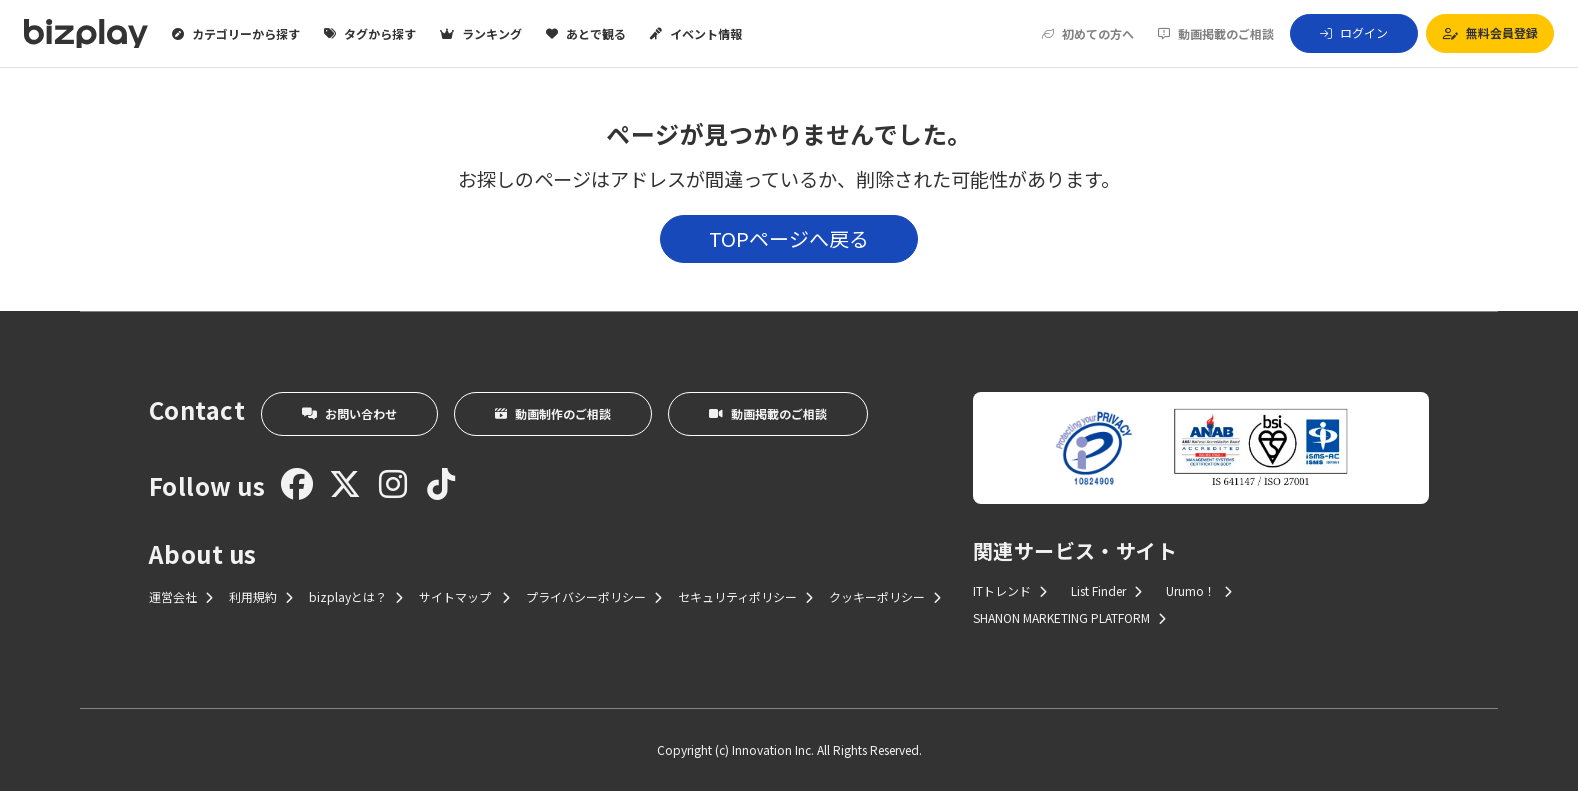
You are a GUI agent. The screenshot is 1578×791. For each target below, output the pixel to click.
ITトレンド (1010, 590)
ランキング (481, 34)
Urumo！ (1199, 590)
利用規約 (261, 596)
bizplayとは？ (356, 596)
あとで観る (586, 34)
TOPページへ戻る (789, 238)
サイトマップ (464, 596)
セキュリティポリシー (745, 596)
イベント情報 (696, 34)
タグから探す (370, 34)
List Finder (1106, 590)
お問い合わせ (349, 413)
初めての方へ (1088, 34)
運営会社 (181, 596)
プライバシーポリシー (594, 596)
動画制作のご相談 (553, 413)
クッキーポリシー (885, 596)
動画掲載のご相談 (1216, 34)
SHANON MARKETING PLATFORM (1069, 617)
